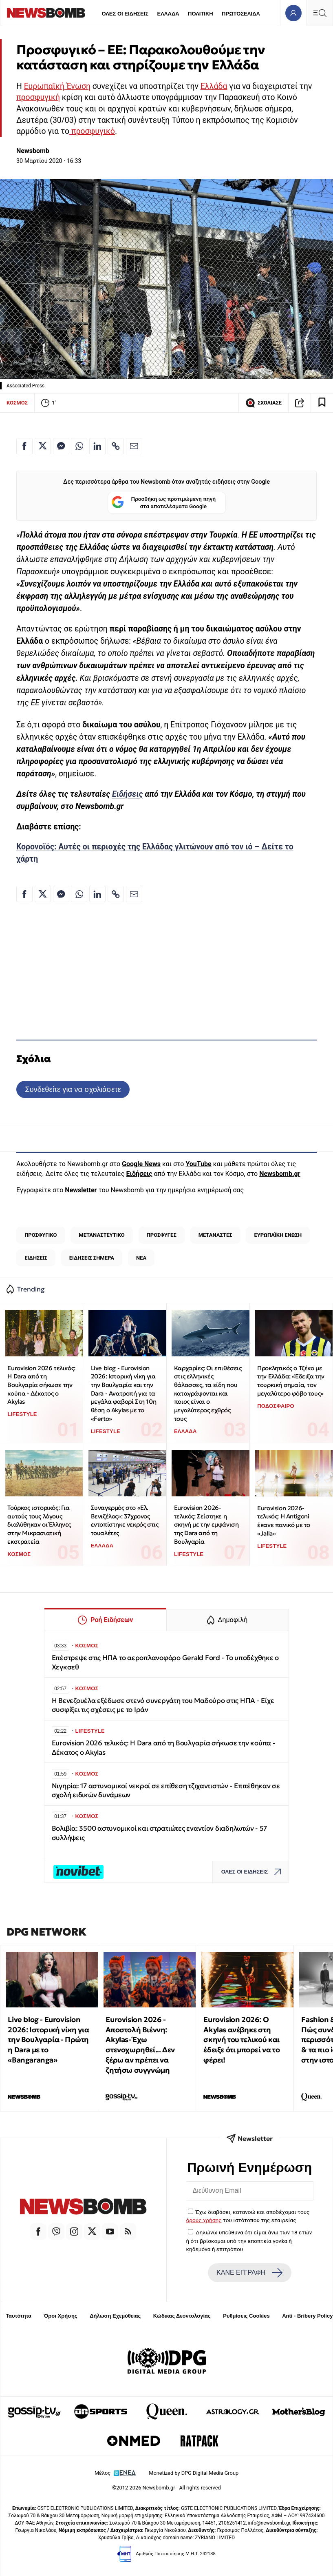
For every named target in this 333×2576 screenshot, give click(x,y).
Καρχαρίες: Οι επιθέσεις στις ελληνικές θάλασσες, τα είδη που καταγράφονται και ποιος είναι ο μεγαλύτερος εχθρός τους (208, 1393)
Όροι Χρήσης (60, 2316)
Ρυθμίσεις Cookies (246, 2316)
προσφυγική (38, 97)
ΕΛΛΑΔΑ (168, 14)
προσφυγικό (92, 131)
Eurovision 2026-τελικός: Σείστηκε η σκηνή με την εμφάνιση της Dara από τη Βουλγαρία (206, 1524)
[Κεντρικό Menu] (320, 13)
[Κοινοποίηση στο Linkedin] (97, 446)
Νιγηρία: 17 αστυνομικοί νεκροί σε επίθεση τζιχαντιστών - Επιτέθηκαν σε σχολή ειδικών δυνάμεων (166, 1790)
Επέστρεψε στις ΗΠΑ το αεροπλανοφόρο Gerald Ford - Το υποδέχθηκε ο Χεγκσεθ (165, 1662)
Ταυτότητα (18, 2316)
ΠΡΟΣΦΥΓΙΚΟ (40, 1235)
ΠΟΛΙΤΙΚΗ (200, 14)
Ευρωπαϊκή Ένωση (57, 86)
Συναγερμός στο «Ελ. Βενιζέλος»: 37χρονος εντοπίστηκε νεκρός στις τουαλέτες (125, 1520)
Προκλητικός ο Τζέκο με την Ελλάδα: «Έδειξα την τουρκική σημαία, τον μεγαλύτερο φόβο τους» (290, 1380)
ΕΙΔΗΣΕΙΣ (35, 1258)
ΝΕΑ (141, 1258)
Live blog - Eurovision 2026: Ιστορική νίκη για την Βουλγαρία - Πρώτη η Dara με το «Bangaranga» (48, 2040)
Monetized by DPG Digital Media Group (193, 2473)
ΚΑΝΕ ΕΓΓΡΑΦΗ (249, 2272)
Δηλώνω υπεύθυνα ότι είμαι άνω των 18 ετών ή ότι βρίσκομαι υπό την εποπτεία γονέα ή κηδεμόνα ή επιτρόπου (249, 2240)
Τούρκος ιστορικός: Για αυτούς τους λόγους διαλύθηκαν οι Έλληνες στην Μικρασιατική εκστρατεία (39, 1524)
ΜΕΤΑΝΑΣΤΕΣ (215, 1235)
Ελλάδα (214, 86)
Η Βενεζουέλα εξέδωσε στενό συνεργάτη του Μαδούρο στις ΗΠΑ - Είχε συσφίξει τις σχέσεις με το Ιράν (163, 1705)
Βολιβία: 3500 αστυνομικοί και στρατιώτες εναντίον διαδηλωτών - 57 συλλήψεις (159, 1833)
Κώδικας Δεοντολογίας (182, 2316)
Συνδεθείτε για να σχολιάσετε (73, 1089)
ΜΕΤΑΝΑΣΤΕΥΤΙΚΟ (102, 1235)
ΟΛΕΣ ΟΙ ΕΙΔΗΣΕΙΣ (124, 14)
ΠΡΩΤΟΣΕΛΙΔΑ (241, 14)
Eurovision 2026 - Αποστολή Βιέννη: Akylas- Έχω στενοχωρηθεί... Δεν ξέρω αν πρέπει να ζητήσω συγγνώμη (140, 2045)
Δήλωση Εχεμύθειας (115, 2316)
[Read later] (322, 402)
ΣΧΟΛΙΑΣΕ (263, 403)
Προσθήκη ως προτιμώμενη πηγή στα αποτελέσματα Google (163, 503)
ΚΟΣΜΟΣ (17, 403)
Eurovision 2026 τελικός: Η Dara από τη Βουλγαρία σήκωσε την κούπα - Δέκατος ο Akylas (41, 1385)
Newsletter (81, 1190)
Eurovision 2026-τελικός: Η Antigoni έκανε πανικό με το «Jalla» (283, 1520)
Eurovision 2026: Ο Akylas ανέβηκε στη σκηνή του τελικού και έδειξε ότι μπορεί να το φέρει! (241, 2040)
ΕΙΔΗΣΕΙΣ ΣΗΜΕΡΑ (91, 1258)
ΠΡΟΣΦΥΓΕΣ (161, 1235)
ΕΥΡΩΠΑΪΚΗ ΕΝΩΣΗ (278, 1235)
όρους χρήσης (204, 2220)
